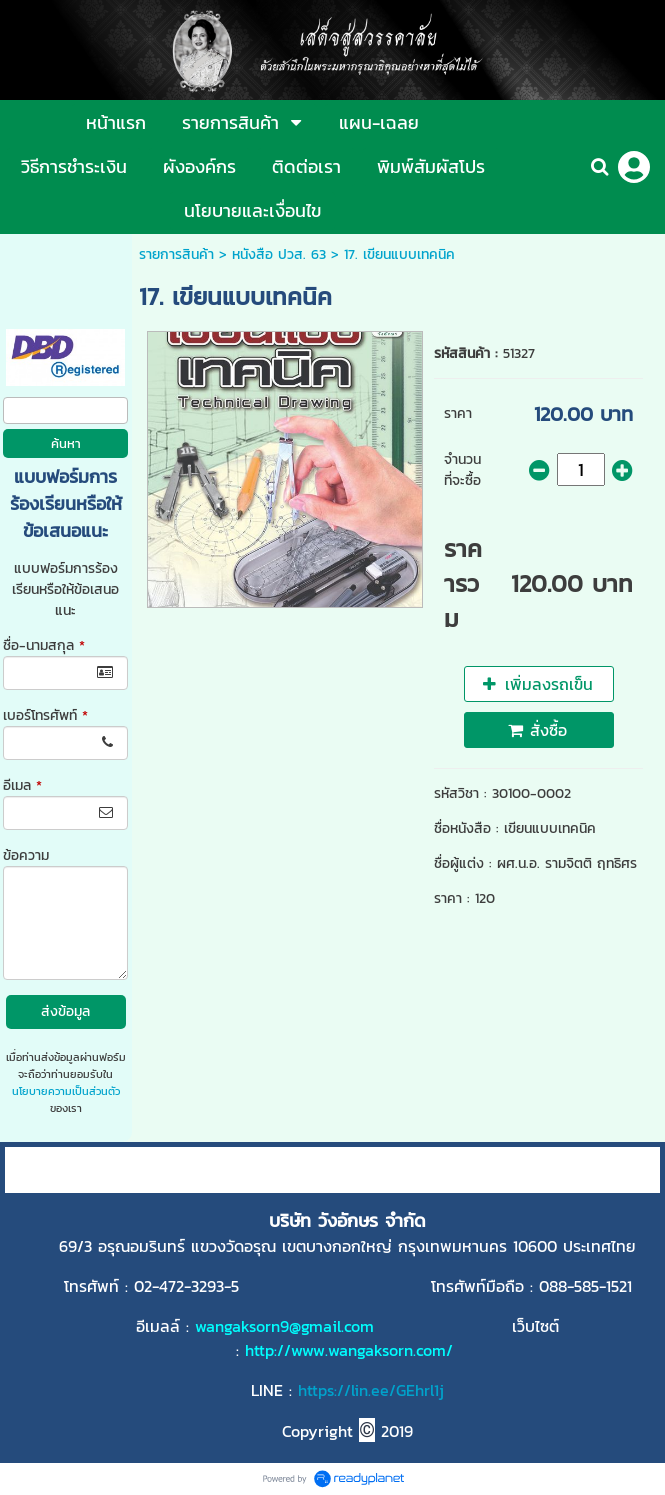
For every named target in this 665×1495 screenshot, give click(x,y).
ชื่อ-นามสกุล (44, 645)
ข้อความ (26, 855)
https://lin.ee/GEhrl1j (371, 1390)
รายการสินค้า (176, 254)
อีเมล (22, 785)
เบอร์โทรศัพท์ (45, 715)
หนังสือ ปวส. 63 (279, 254)
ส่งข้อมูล (65, 1011)
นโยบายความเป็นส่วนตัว (66, 1091)
